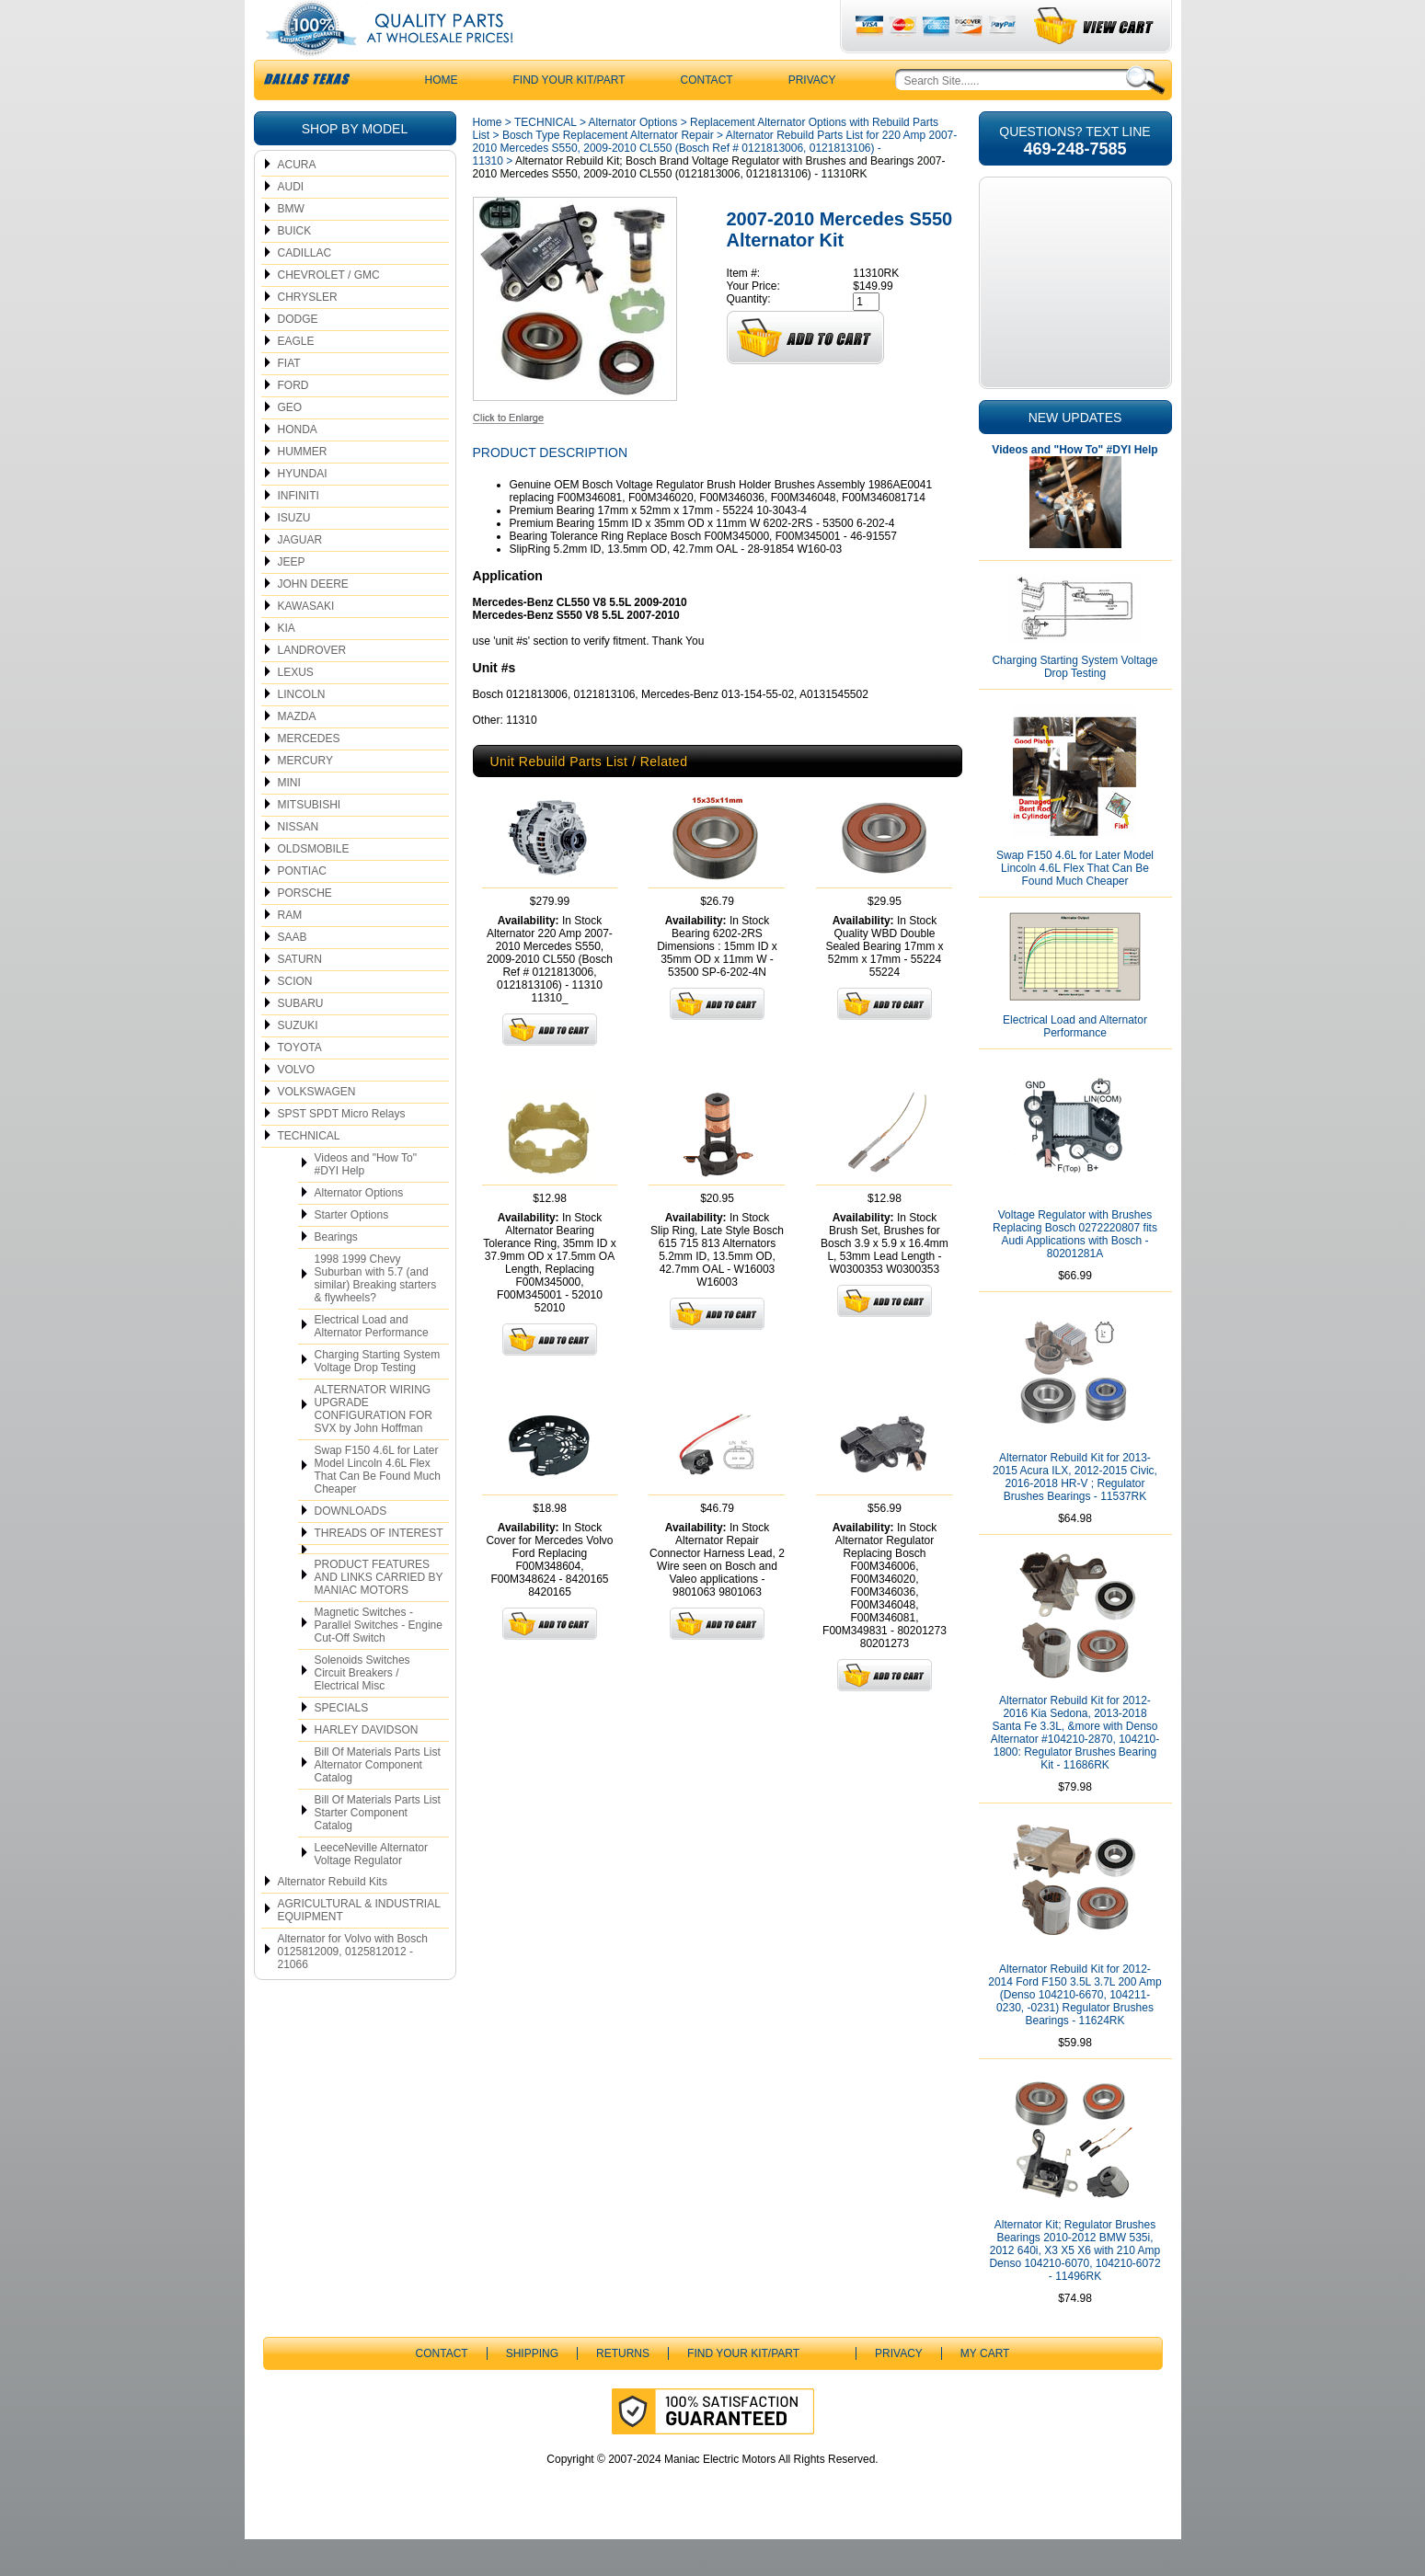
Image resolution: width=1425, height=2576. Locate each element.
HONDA (297, 466)
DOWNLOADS (351, 1547)
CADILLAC (305, 289)
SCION (295, 1018)
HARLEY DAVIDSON (367, 1766)
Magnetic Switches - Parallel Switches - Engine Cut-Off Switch (378, 1662)
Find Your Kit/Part (569, 116)
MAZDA (297, 753)
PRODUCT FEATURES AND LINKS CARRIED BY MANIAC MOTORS (379, 1614)
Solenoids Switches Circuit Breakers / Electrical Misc (362, 1709)
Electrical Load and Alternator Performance (372, 1363)
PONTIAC (302, 907)
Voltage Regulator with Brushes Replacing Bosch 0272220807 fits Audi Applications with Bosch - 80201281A (1075, 1271)
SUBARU (301, 1040)
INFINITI (298, 532)
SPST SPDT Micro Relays (342, 1150)
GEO (290, 444)
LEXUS (296, 709)
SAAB (292, 973)
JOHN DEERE (313, 620)
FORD (293, 422)
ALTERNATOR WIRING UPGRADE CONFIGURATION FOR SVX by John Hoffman (373, 1445)
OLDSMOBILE (314, 885)
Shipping (532, 2390)
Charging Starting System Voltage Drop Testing (378, 1398)
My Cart (985, 2390)
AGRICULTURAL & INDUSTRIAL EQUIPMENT (359, 1947)
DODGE (298, 355)
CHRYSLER (308, 333)
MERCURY (305, 797)
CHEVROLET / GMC (329, 311)
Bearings (336, 1273)
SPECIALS (342, 1744)
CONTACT (707, 116)
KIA (286, 664)
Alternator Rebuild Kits (332, 1918)
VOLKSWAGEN (317, 1128)
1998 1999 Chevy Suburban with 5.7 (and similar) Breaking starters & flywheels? (376, 1315)
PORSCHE (305, 929)
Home (487, 159)
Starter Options (352, 1251)
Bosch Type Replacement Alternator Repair (608, 172)
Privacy (812, 116)
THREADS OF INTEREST (379, 1569)
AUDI (291, 223)
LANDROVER (312, 687)
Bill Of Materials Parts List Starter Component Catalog (378, 1849)
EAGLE (296, 378)
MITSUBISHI (309, 841)
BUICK (295, 267)
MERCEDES (309, 775)
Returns (622, 2390)
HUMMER (303, 488)
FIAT (289, 400)
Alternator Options (359, 1229)
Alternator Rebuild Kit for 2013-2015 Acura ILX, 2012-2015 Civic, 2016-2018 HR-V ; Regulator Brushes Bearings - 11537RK (1075, 1514)
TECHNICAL (309, 1172)
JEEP (291, 598)
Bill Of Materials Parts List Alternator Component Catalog (378, 1801)
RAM (290, 951)
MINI (289, 819)
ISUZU (294, 554)
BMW (291, 245)
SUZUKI (298, 1062)
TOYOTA (300, 1084)
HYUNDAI (303, 510)
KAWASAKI (306, 642)
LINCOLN (302, 731)
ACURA (297, 201)
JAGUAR (300, 576)
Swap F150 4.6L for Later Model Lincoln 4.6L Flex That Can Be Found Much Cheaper (378, 1506)
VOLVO (296, 1106)
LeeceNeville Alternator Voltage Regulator (371, 1891)
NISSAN (298, 863)
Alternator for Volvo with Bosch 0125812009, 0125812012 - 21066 (353, 1988)
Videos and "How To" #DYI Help (366, 1201)
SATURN (300, 996)
